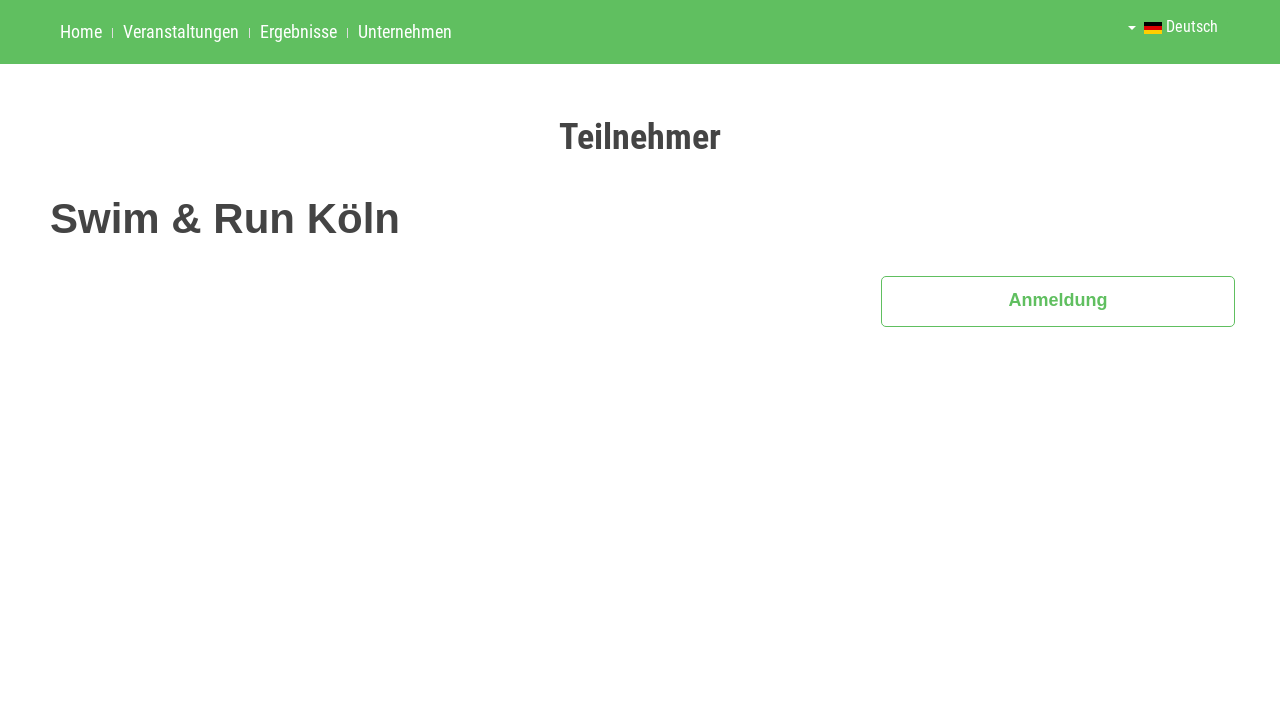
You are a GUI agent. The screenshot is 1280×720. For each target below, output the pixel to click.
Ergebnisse (298, 31)
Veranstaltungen (181, 31)
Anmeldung (1058, 300)
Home (81, 31)
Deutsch (1173, 26)
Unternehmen (405, 31)
